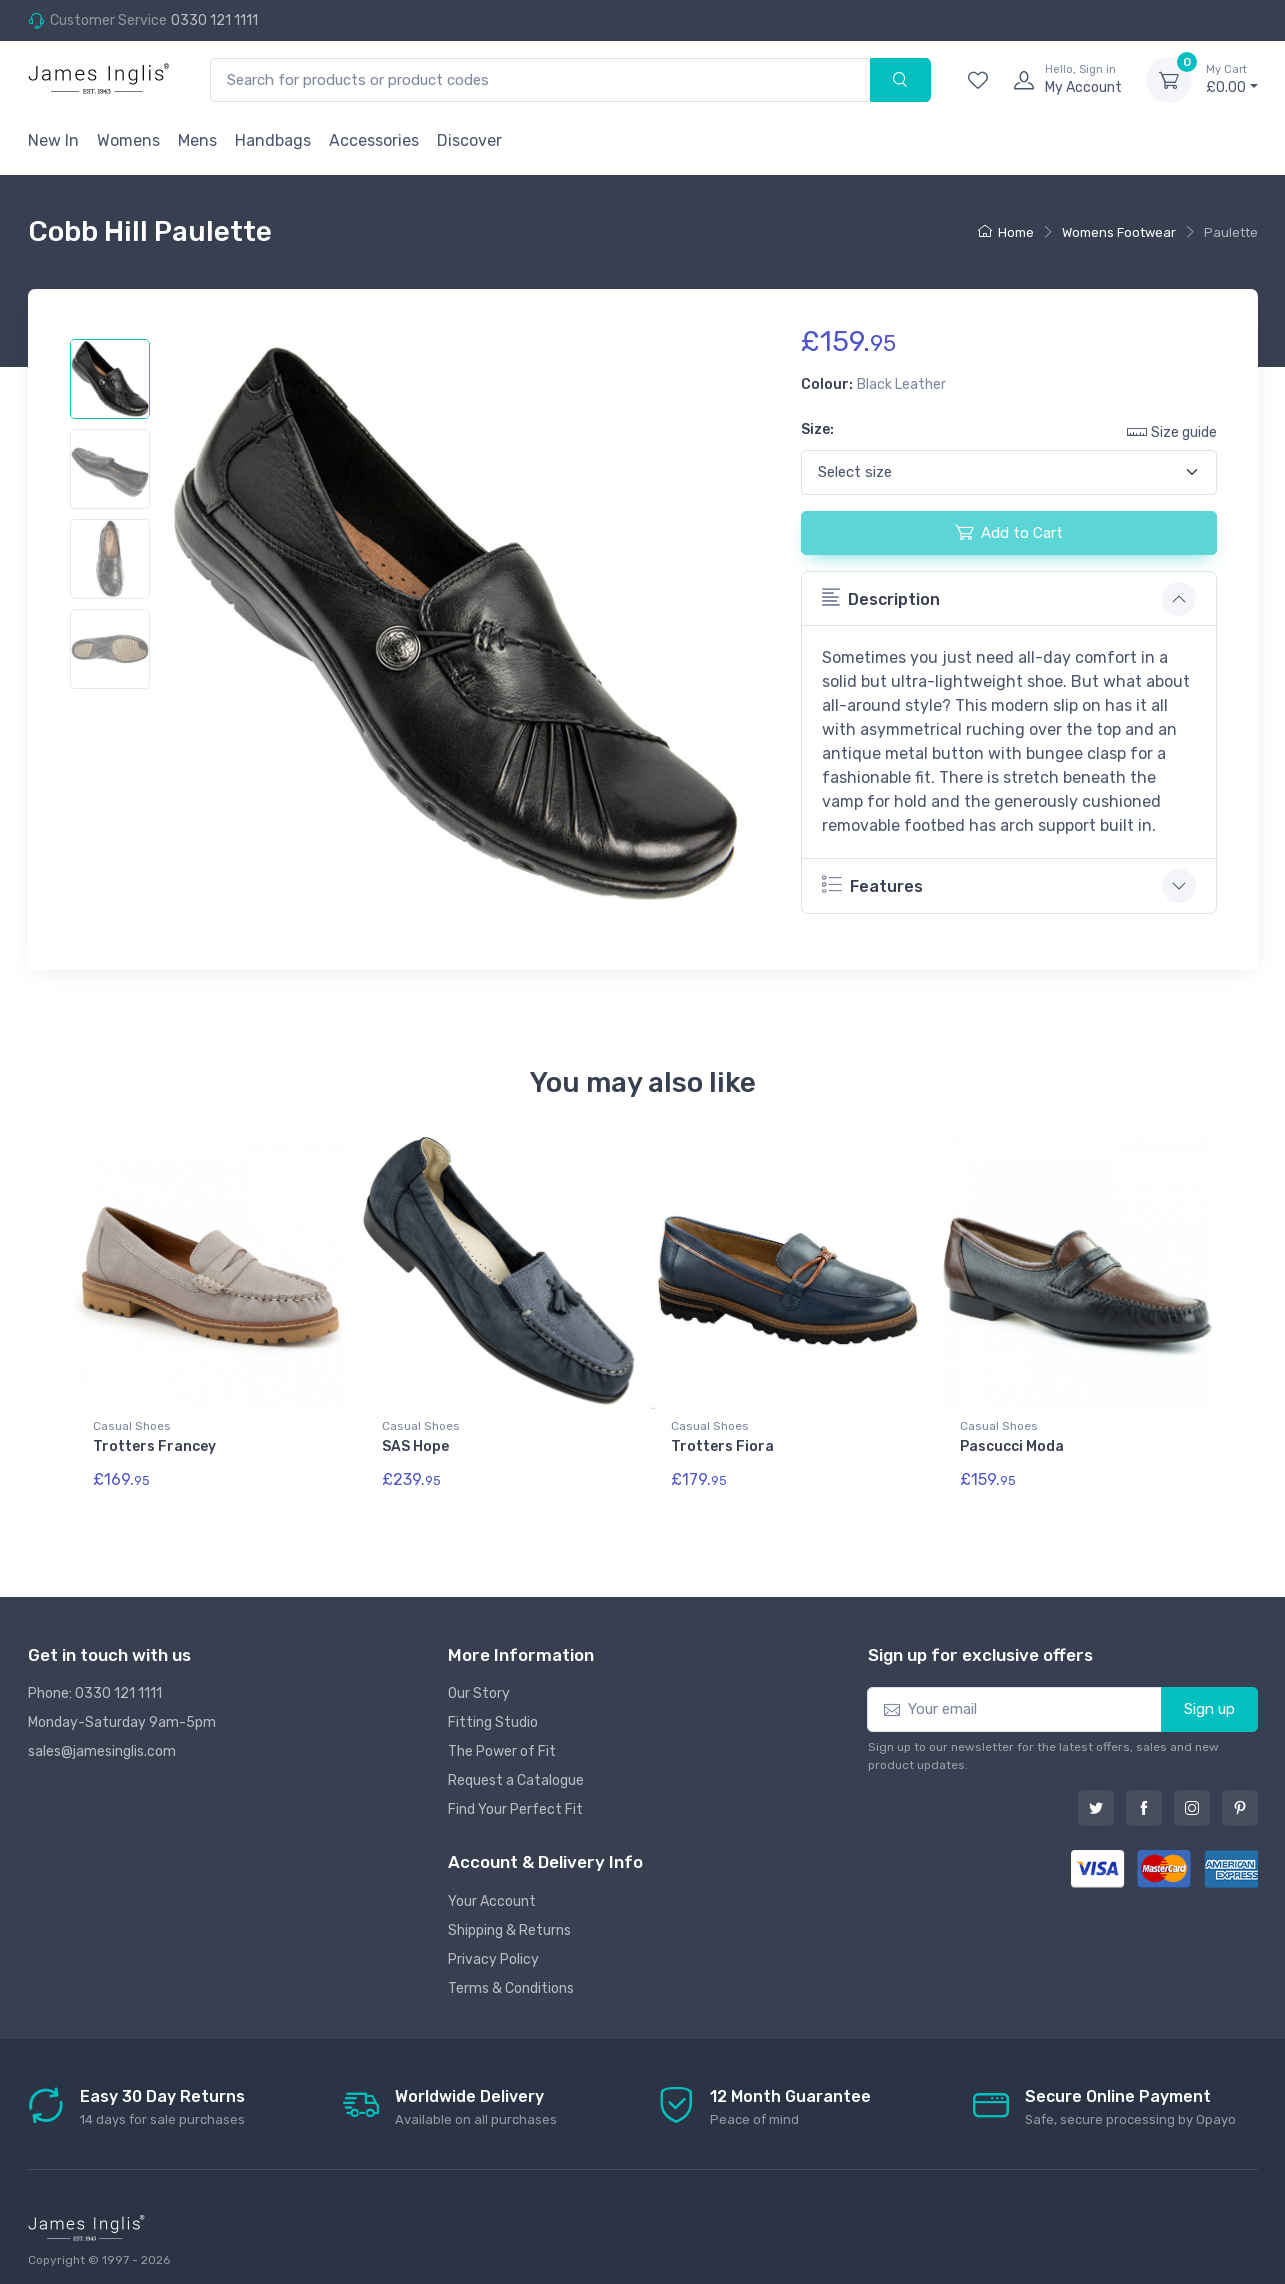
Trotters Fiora (722, 1446)
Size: (817, 429)
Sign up (1209, 1700)
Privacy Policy (493, 1949)
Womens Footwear (1119, 232)
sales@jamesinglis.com (102, 1742)
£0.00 (1232, 79)
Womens (128, 140)
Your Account (492, 1891)
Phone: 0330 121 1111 (95, 1684)
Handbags (273, 140)
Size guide (1172, 431)
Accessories (374, 140)
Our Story (479, 1684)
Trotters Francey (154, 1446)
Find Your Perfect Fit (515, 1800)
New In (53, 140)
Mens (197, 140)
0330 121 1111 (214, 20)
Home (1006, 232)
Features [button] (872, 884)
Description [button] (881, 598)
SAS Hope (415, 1446)
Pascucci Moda (1012, 1446)
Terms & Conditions (511, 1978)
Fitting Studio (493, 1713)
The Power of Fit (502, 1742)
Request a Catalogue (516, 1771)
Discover (469, 140)
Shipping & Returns (509, 1920)
